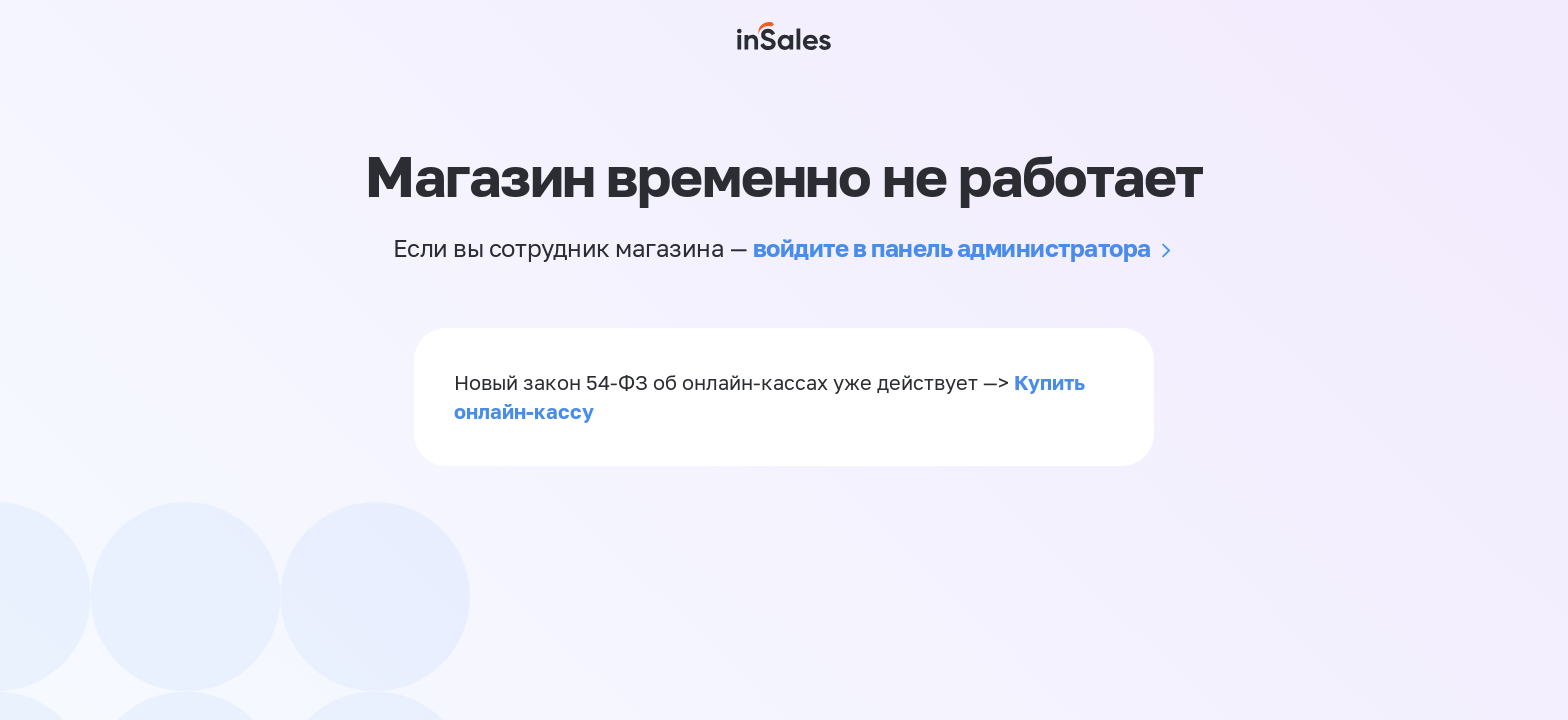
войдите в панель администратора (952, 247)
